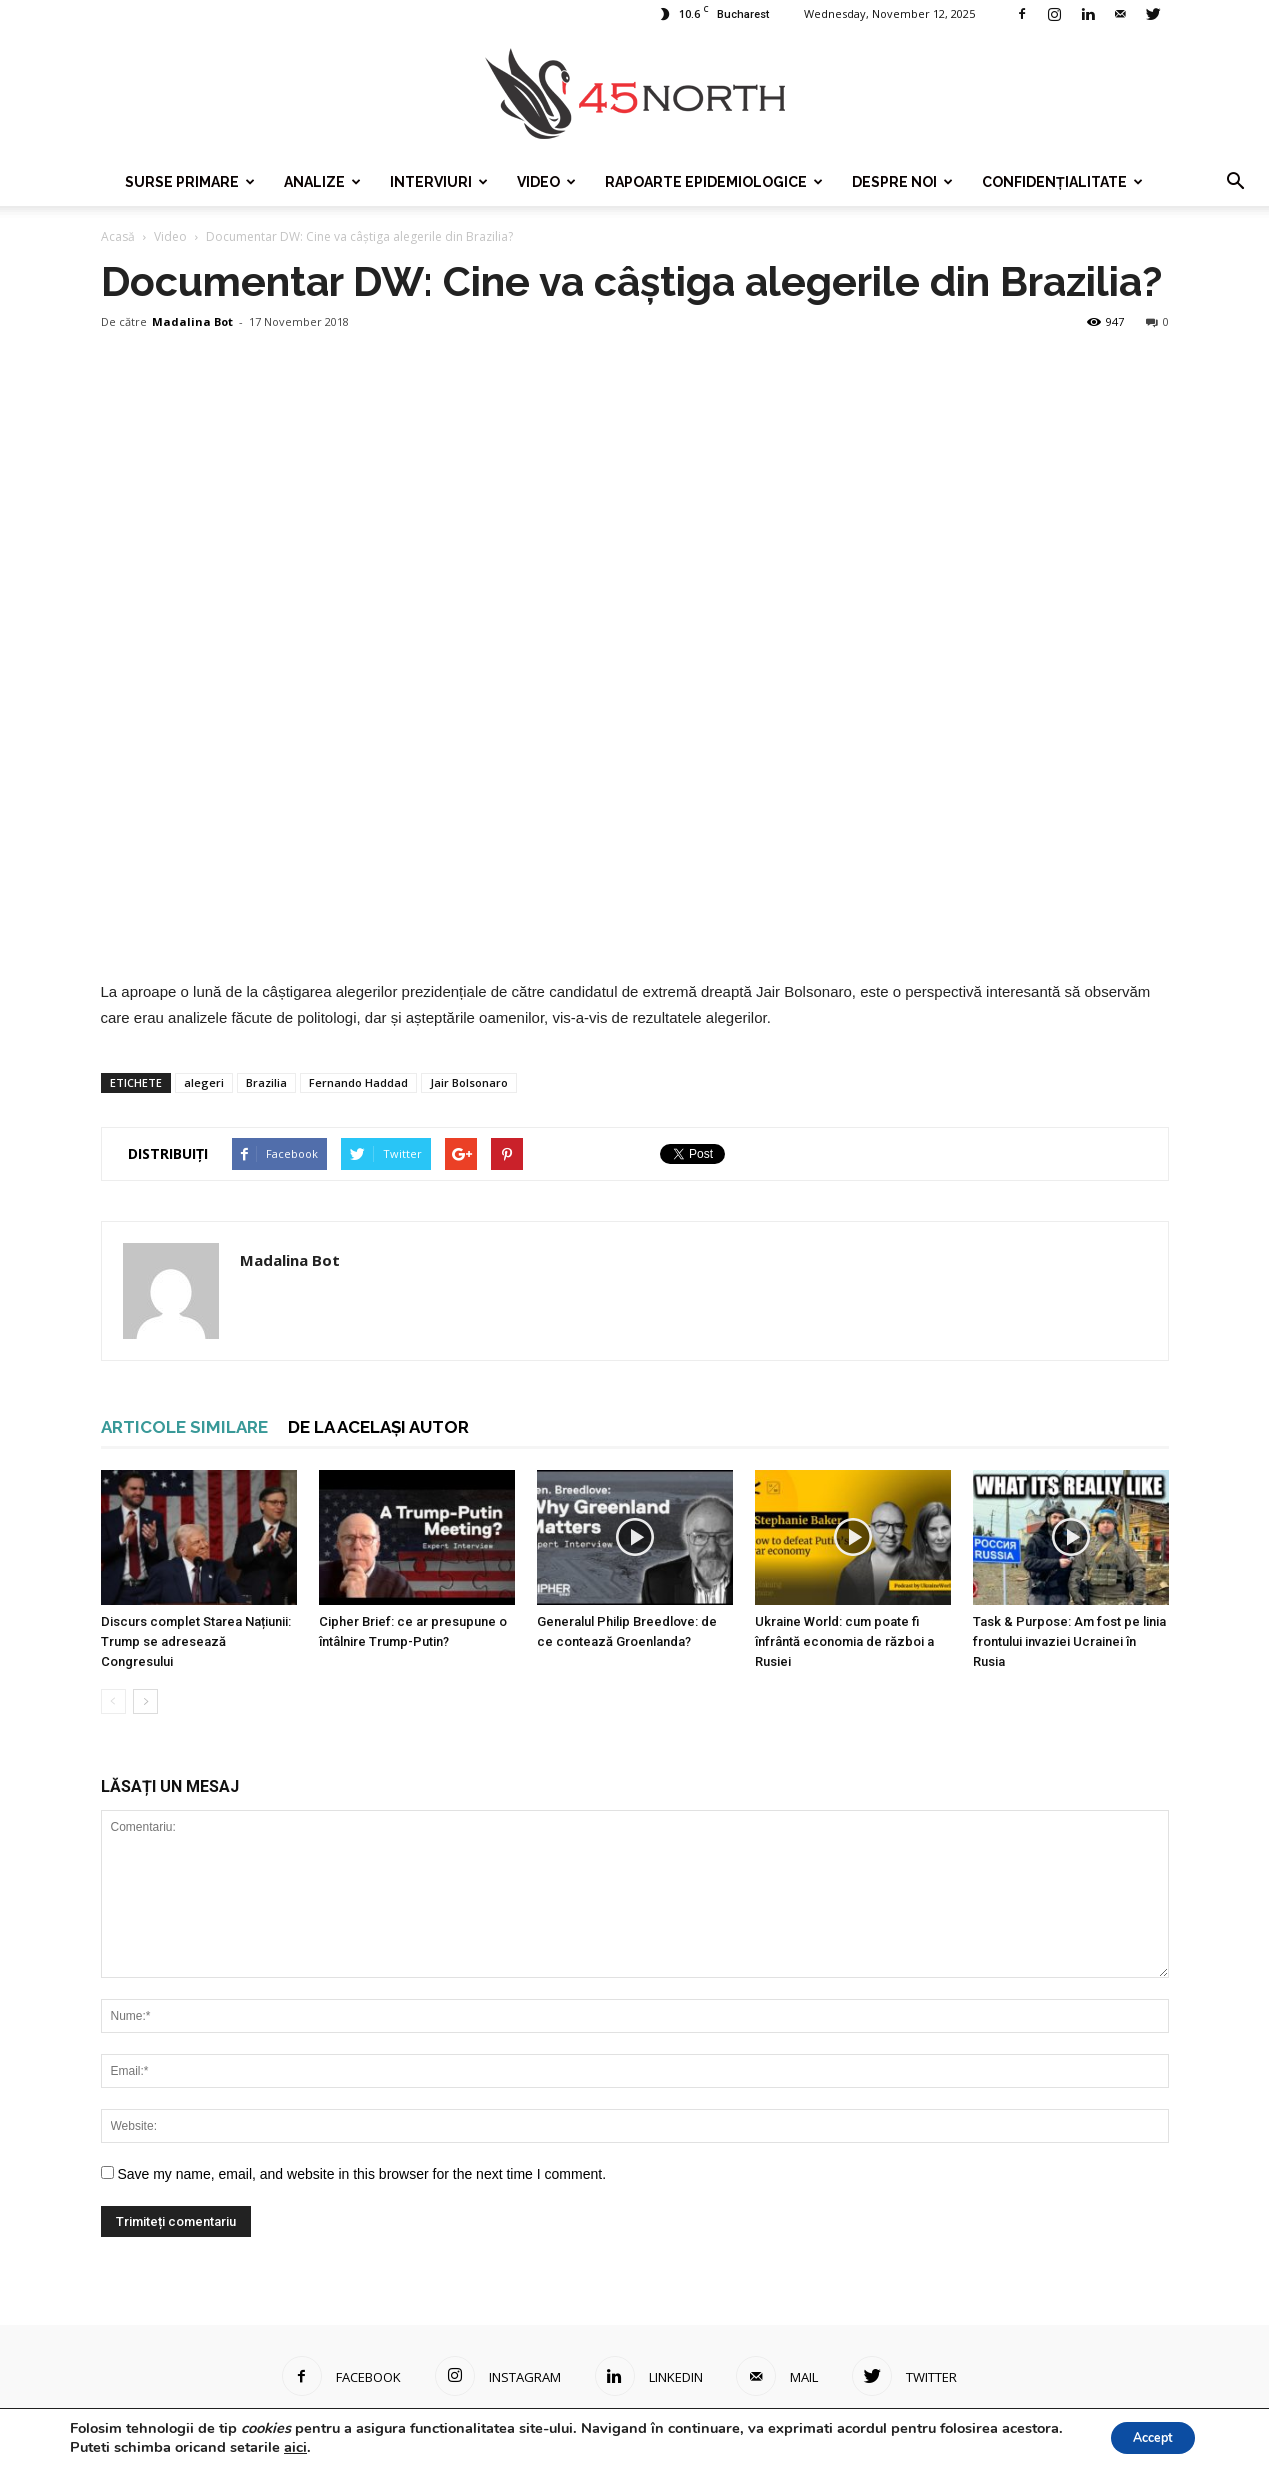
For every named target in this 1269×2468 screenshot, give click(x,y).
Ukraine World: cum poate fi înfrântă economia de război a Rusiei (844, 1641)
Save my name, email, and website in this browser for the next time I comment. (361, 2174)
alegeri (204, 1082)
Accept (1143, 2436)
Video (546, 182)
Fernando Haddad (358, 1082)
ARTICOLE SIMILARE (184, 1427)
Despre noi (902, 182)
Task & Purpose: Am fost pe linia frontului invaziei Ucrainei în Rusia (1069, 1641)
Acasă (118, 236)
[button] (1235, 182)
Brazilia (266, 1082)
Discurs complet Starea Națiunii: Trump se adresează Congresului (196, 1641)
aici (360, 2446)
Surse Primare (190, 182)
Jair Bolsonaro (469, 1082)
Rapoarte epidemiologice (714, 182)
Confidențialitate (1062, 182)
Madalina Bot (192, 321)
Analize (322, 182)
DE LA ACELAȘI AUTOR (378, 1427)
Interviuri (439, 182)
